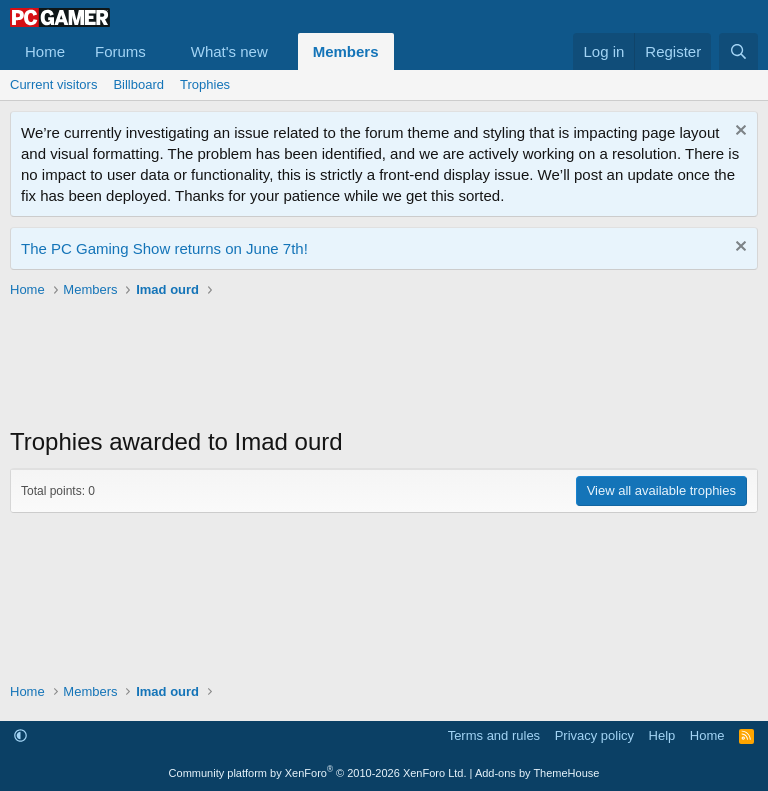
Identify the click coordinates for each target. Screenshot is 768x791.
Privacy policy (594, 735)
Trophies (205, 84)
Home (45, 51)
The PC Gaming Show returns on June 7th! (164, 248)
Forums (120, 51)
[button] (162, 51)
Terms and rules (494, 735)
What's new (229, 51)
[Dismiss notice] (738, 132)
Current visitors (53, 84)
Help (662, 735)
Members (346, 51)
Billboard (138, 84)
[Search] (738, 51)
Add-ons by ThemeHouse (537, 773)
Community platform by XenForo (318, 773)
